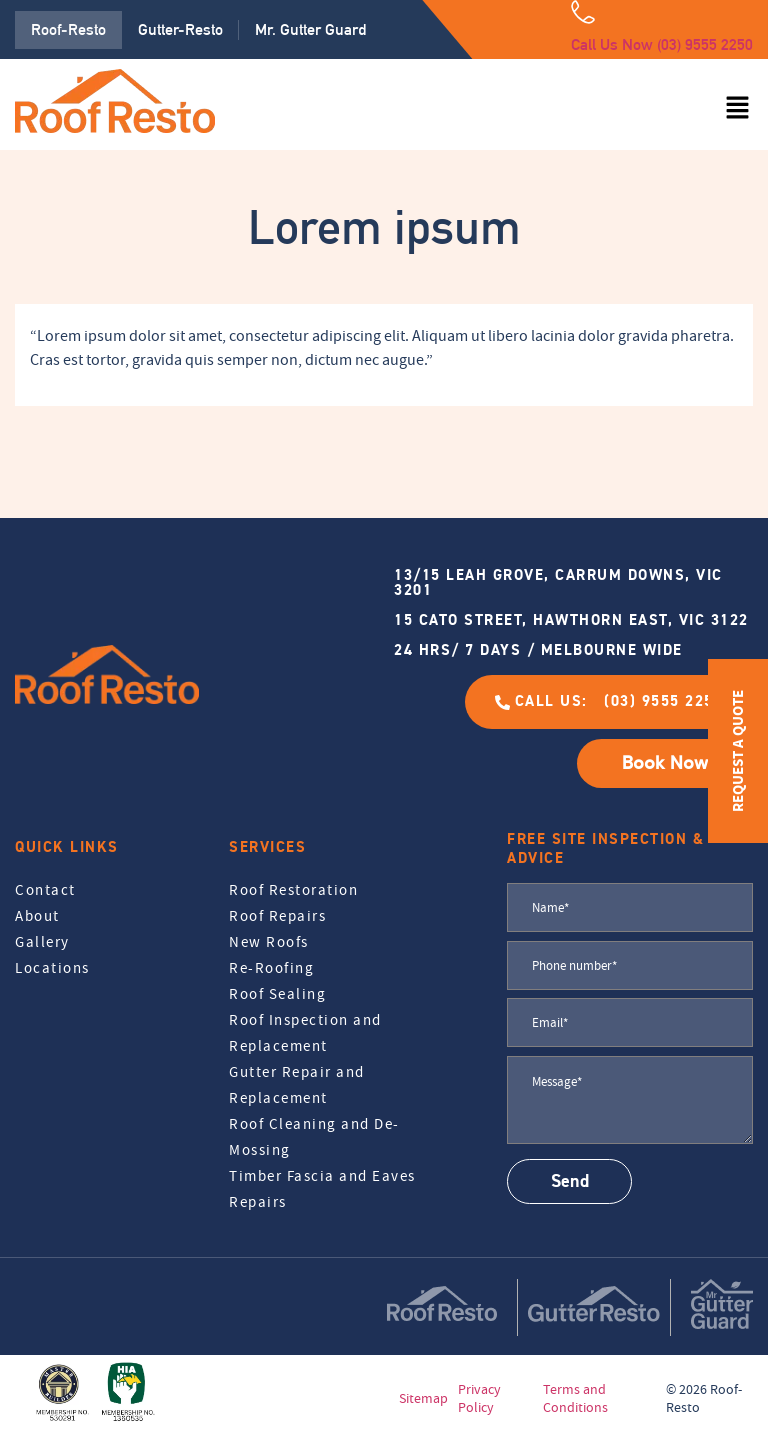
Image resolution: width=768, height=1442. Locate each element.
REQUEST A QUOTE (737, 751)
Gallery (42, 942)
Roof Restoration (293, 890)
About (37, 916)
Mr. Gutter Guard (310, 29)
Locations (52, 968)
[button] (738, 109)
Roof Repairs (277, 916)
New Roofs (269, 942)
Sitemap (423, 1398)
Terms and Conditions (575, 1398)
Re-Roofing (271, 968)
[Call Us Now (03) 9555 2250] (583, 12)
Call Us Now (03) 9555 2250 (662, 44)
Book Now (665, 763)
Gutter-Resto (180, 29)
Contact (45, 890)
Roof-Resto (68, 29)
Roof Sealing (277, 994)
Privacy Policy (479, 1398)
